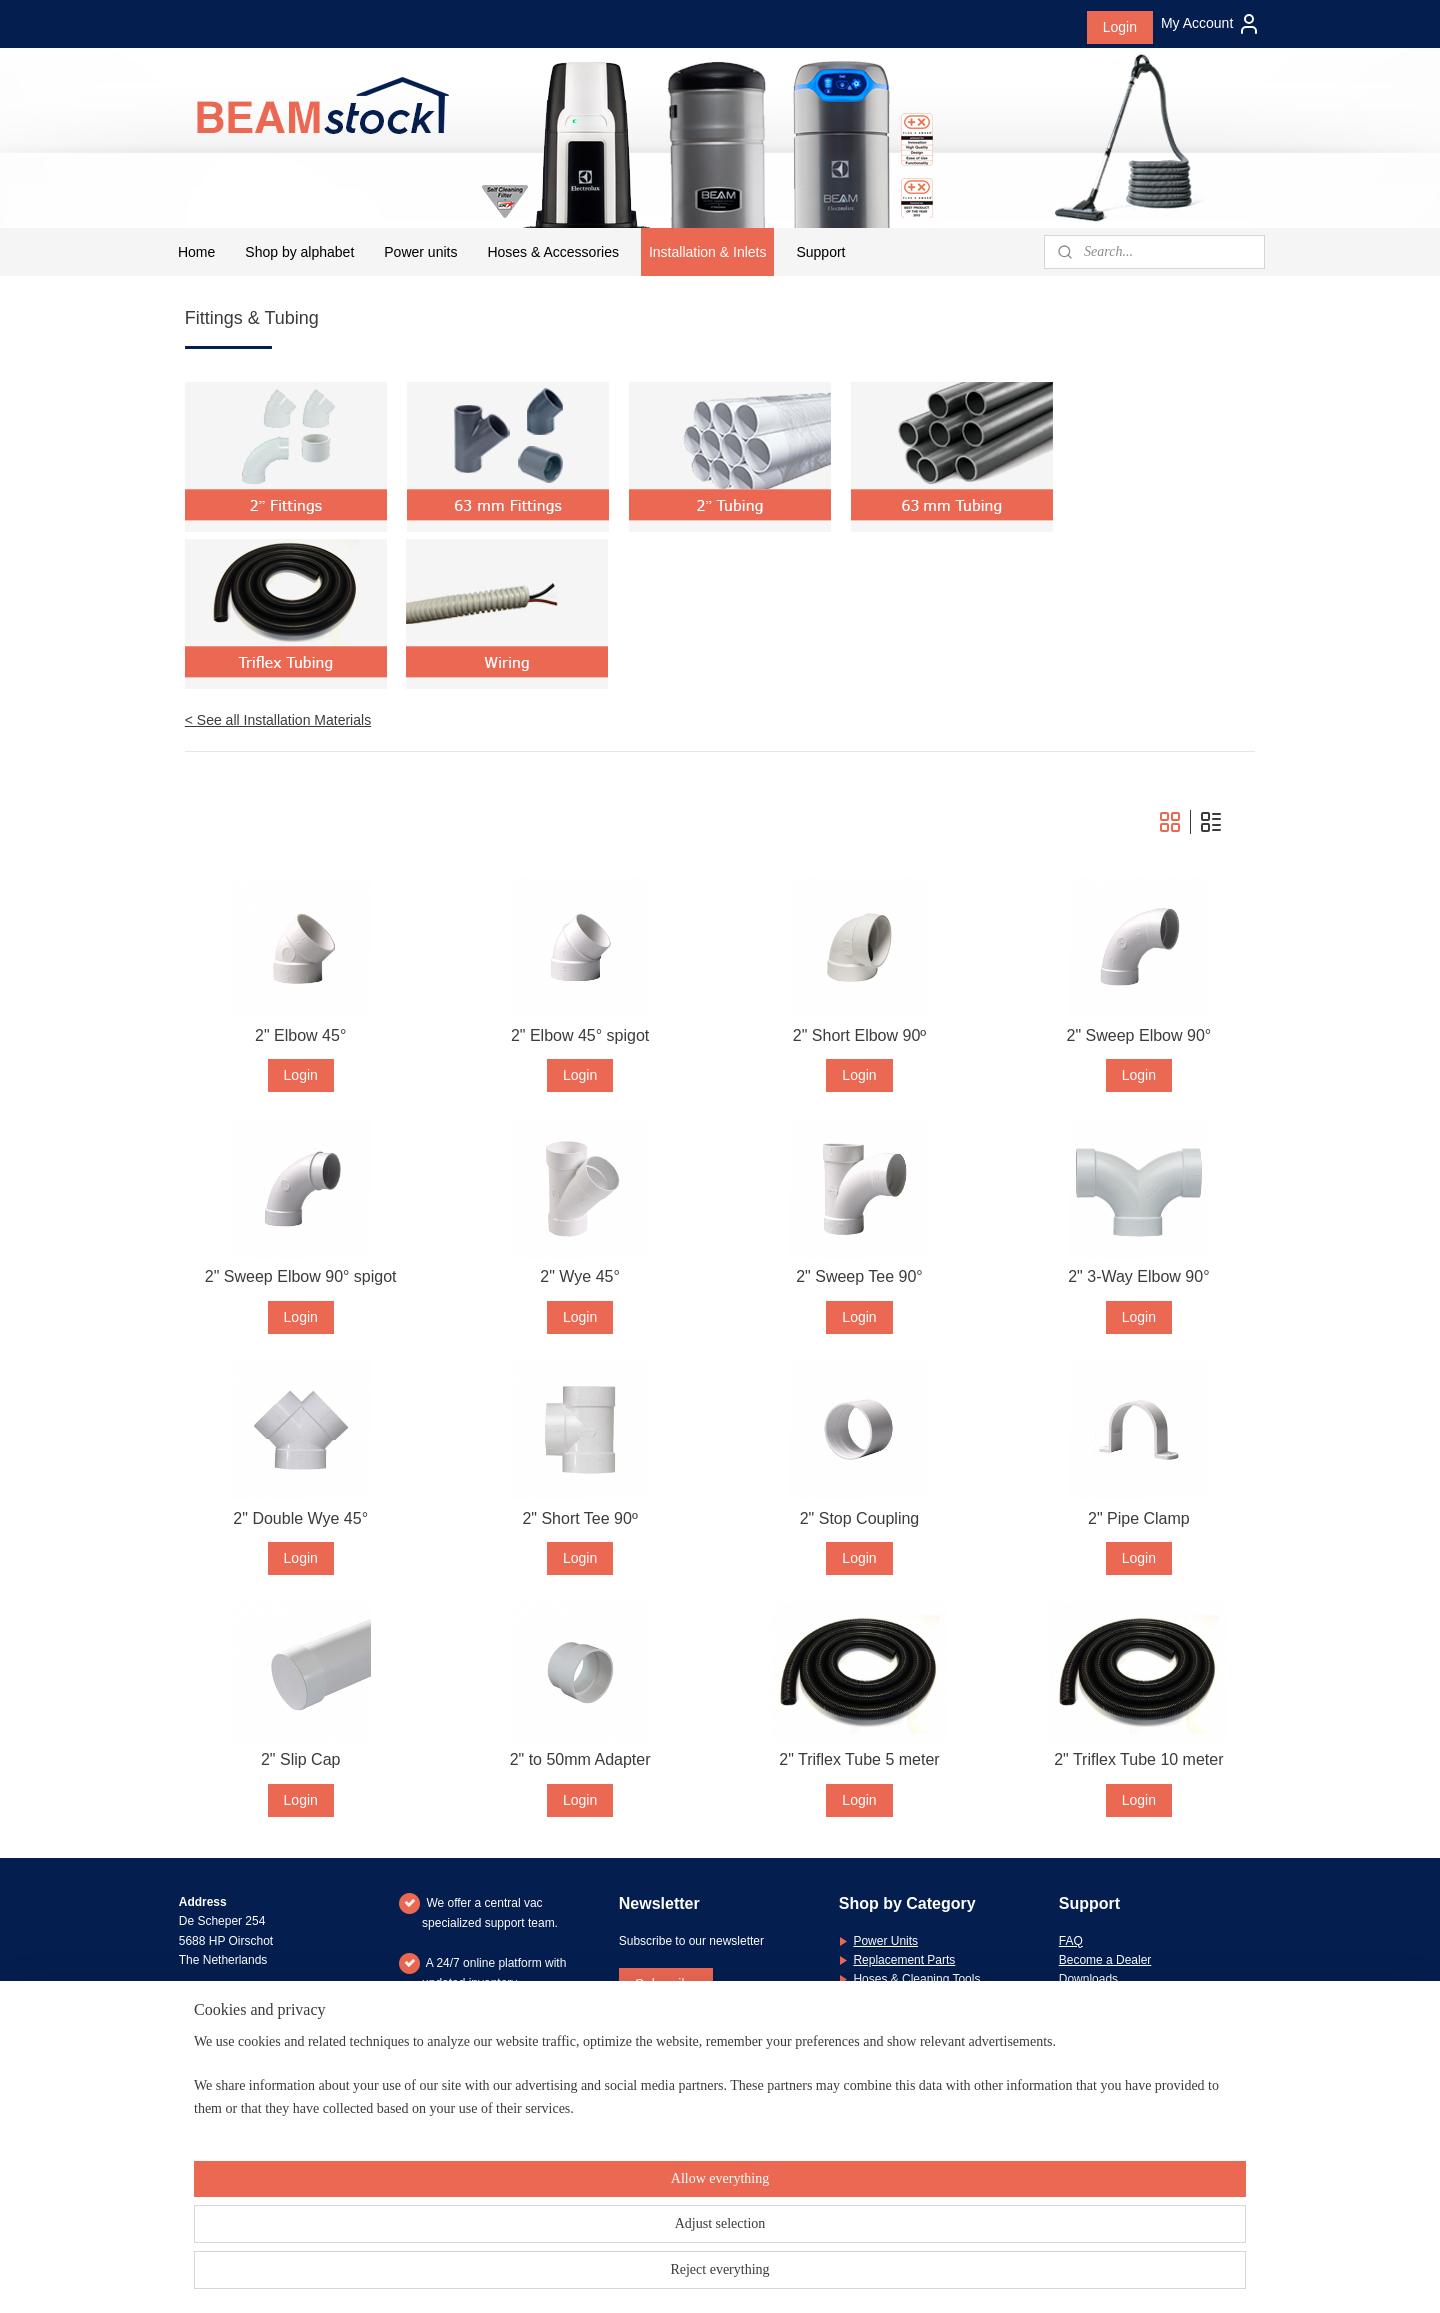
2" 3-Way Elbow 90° (1138, 1276)
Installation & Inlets (708, 252)
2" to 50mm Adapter (580, 1759)
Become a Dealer (1105, 1960)
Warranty (1083, 1998)
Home (196, 252)
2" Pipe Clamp (1139, 1518)
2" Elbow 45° (300, 1035)
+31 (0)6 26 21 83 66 (261, 2075)
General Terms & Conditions (1134, 2017)
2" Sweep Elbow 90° (1139, 1035)
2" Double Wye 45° (301, 1518)
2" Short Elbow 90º (859, 1035)
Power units (420, 252)
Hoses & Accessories (553, 252)
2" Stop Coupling (860, 1518)
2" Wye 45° (581, 1276)
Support (820, 252)
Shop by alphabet (299, 252)
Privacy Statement (1107, 2036)
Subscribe (666, 1984)
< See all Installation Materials (278, 720)
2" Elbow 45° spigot (580, 1035)
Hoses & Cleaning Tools (916, 1979)
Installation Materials (907, 1998)
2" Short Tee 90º (580, 1518)
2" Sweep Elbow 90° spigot (301, 1276)
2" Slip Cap (301, 1759)
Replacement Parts (904, 1960)
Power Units (885, 1941)
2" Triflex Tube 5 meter (859, 1759)
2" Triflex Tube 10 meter (1138, 1759)
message (1189, 2075)
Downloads (1088, 1979)
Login (1120, 27)
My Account (1211, 24)
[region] (588, 2245)
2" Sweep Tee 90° (859, 1276)
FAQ (1071, 1941)
